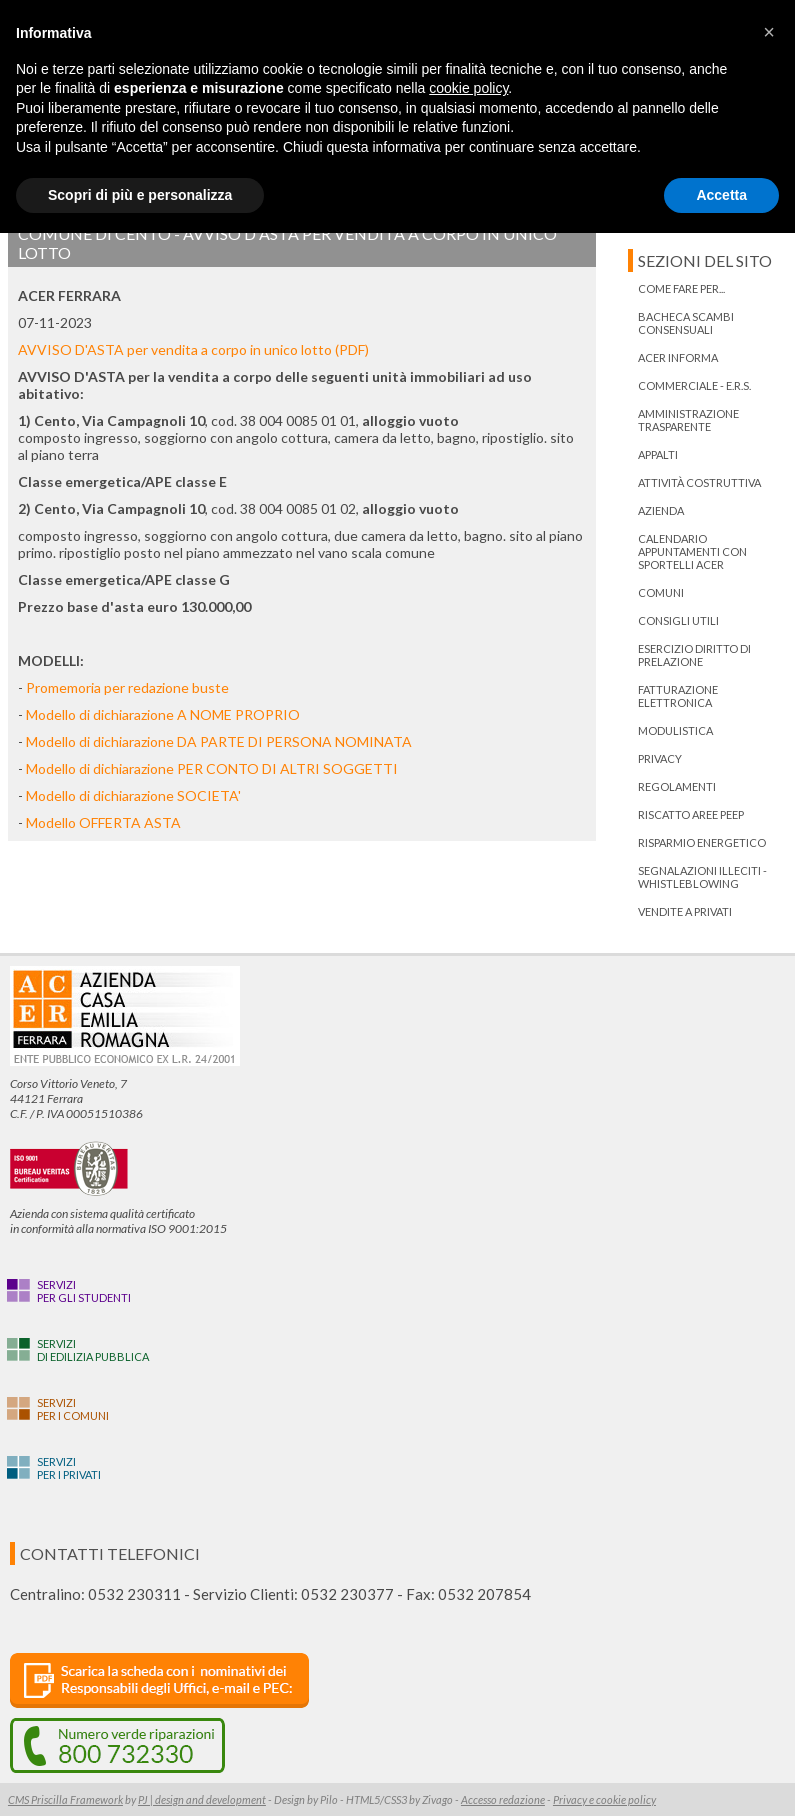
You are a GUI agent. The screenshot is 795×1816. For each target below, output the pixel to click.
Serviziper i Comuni (73, 1409)
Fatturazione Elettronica (678, 696)
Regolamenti (677, 786)
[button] (769, 32)
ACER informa (678, 357)
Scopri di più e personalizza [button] (140, 195)
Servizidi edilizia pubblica (93, 1350)
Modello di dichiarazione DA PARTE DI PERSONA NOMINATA (219, 741)
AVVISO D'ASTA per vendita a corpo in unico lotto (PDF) (195, 349)
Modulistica (675, 730)
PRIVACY (660, 758)
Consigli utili (678, 620)
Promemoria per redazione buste (127, 687)
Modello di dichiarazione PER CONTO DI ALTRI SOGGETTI (212, 768)
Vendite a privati (685, 911)
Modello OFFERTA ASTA (103, 822)
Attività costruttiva (699, 482)
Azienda (661, 510)
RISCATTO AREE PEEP (691, 814)
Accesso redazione (503, 1799)
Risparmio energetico (702, 842)
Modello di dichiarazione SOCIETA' (133, 795)
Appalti (658, 454)
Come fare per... (681, 288)
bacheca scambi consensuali (686, 323)
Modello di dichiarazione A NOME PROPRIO (163, 714)
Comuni (661, 592)
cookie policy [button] (468, 88)
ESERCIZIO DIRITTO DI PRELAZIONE (694, 655)
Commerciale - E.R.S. (694, 385)
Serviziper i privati (69, 1468)
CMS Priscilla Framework (65, 1799)
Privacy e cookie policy (604, 1799)
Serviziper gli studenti (84, 1291)
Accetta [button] (721, 195)
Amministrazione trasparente (688, 420)
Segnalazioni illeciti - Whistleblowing (702, 877)
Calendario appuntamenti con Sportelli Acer (692, 551)
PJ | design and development (202, 1799)
